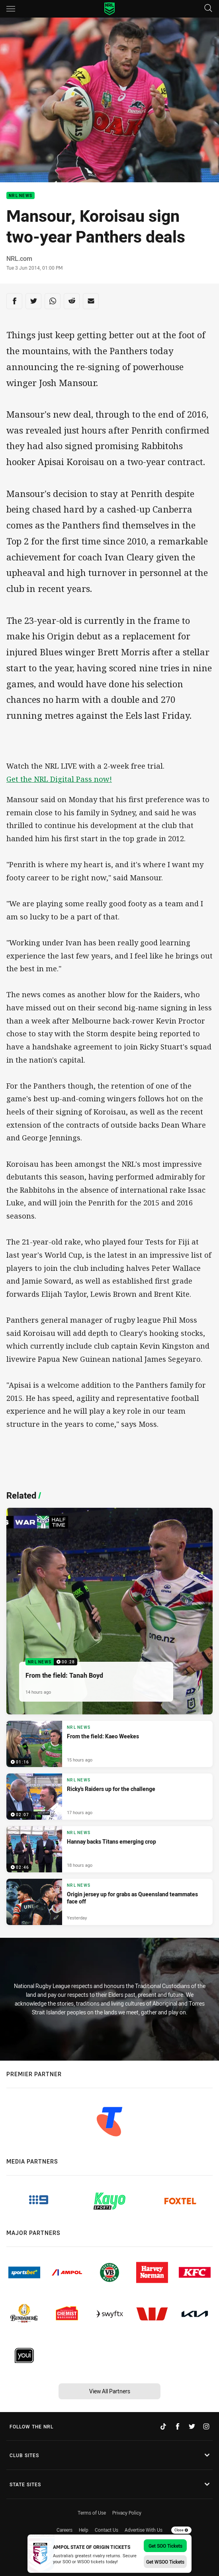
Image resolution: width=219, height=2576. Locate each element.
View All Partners (109, 2391)
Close (181, 2530)
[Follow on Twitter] (192, 2426)
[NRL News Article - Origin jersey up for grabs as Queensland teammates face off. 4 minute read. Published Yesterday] (109, 1902)
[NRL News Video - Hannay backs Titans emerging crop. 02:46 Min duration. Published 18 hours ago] (109, 1849)
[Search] (208, 9)
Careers (64, 2530)
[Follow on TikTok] (163, 2426)
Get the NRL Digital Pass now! (59, 779)
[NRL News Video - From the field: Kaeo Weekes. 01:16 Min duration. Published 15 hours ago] (109, 1744)
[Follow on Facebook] (177, 2426)
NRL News (20, 195)
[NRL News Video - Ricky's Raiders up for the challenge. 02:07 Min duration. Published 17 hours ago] (109, 1796)
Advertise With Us (143, 2530)
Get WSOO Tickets (165, 2561)
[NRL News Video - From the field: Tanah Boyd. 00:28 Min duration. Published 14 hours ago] (109, 1611)
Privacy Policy (126, 2512)
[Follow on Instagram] (206, 2426)
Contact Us (106, 2530)
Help (83, 2530)
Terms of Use (92, 2512)
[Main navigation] (10, 8)
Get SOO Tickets (165, 2545)
